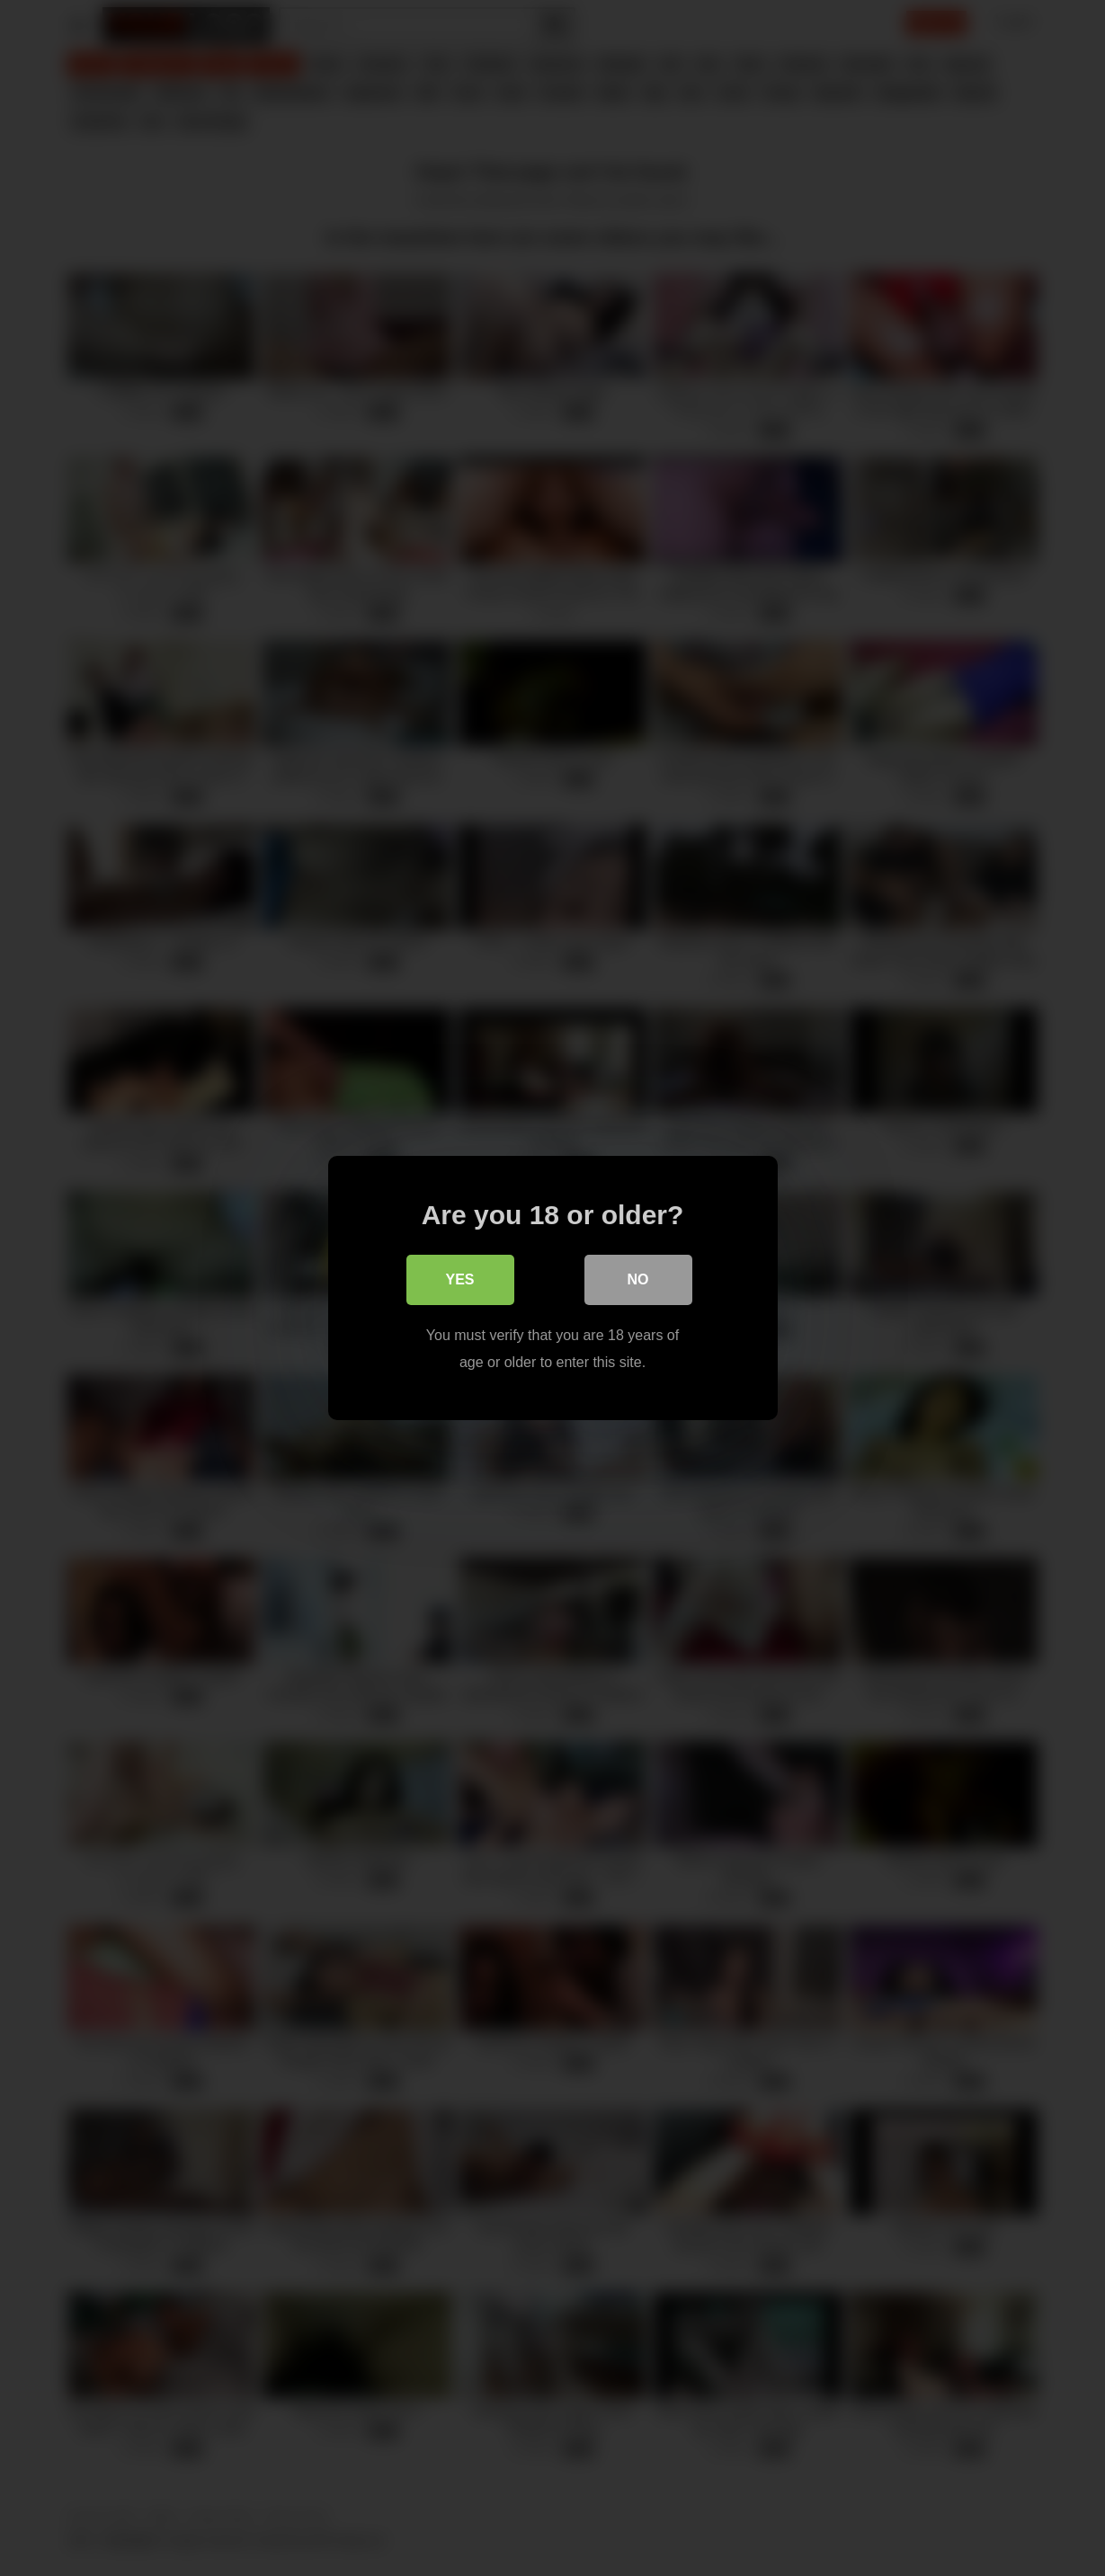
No (638, 1279)
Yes (459, 1279)
